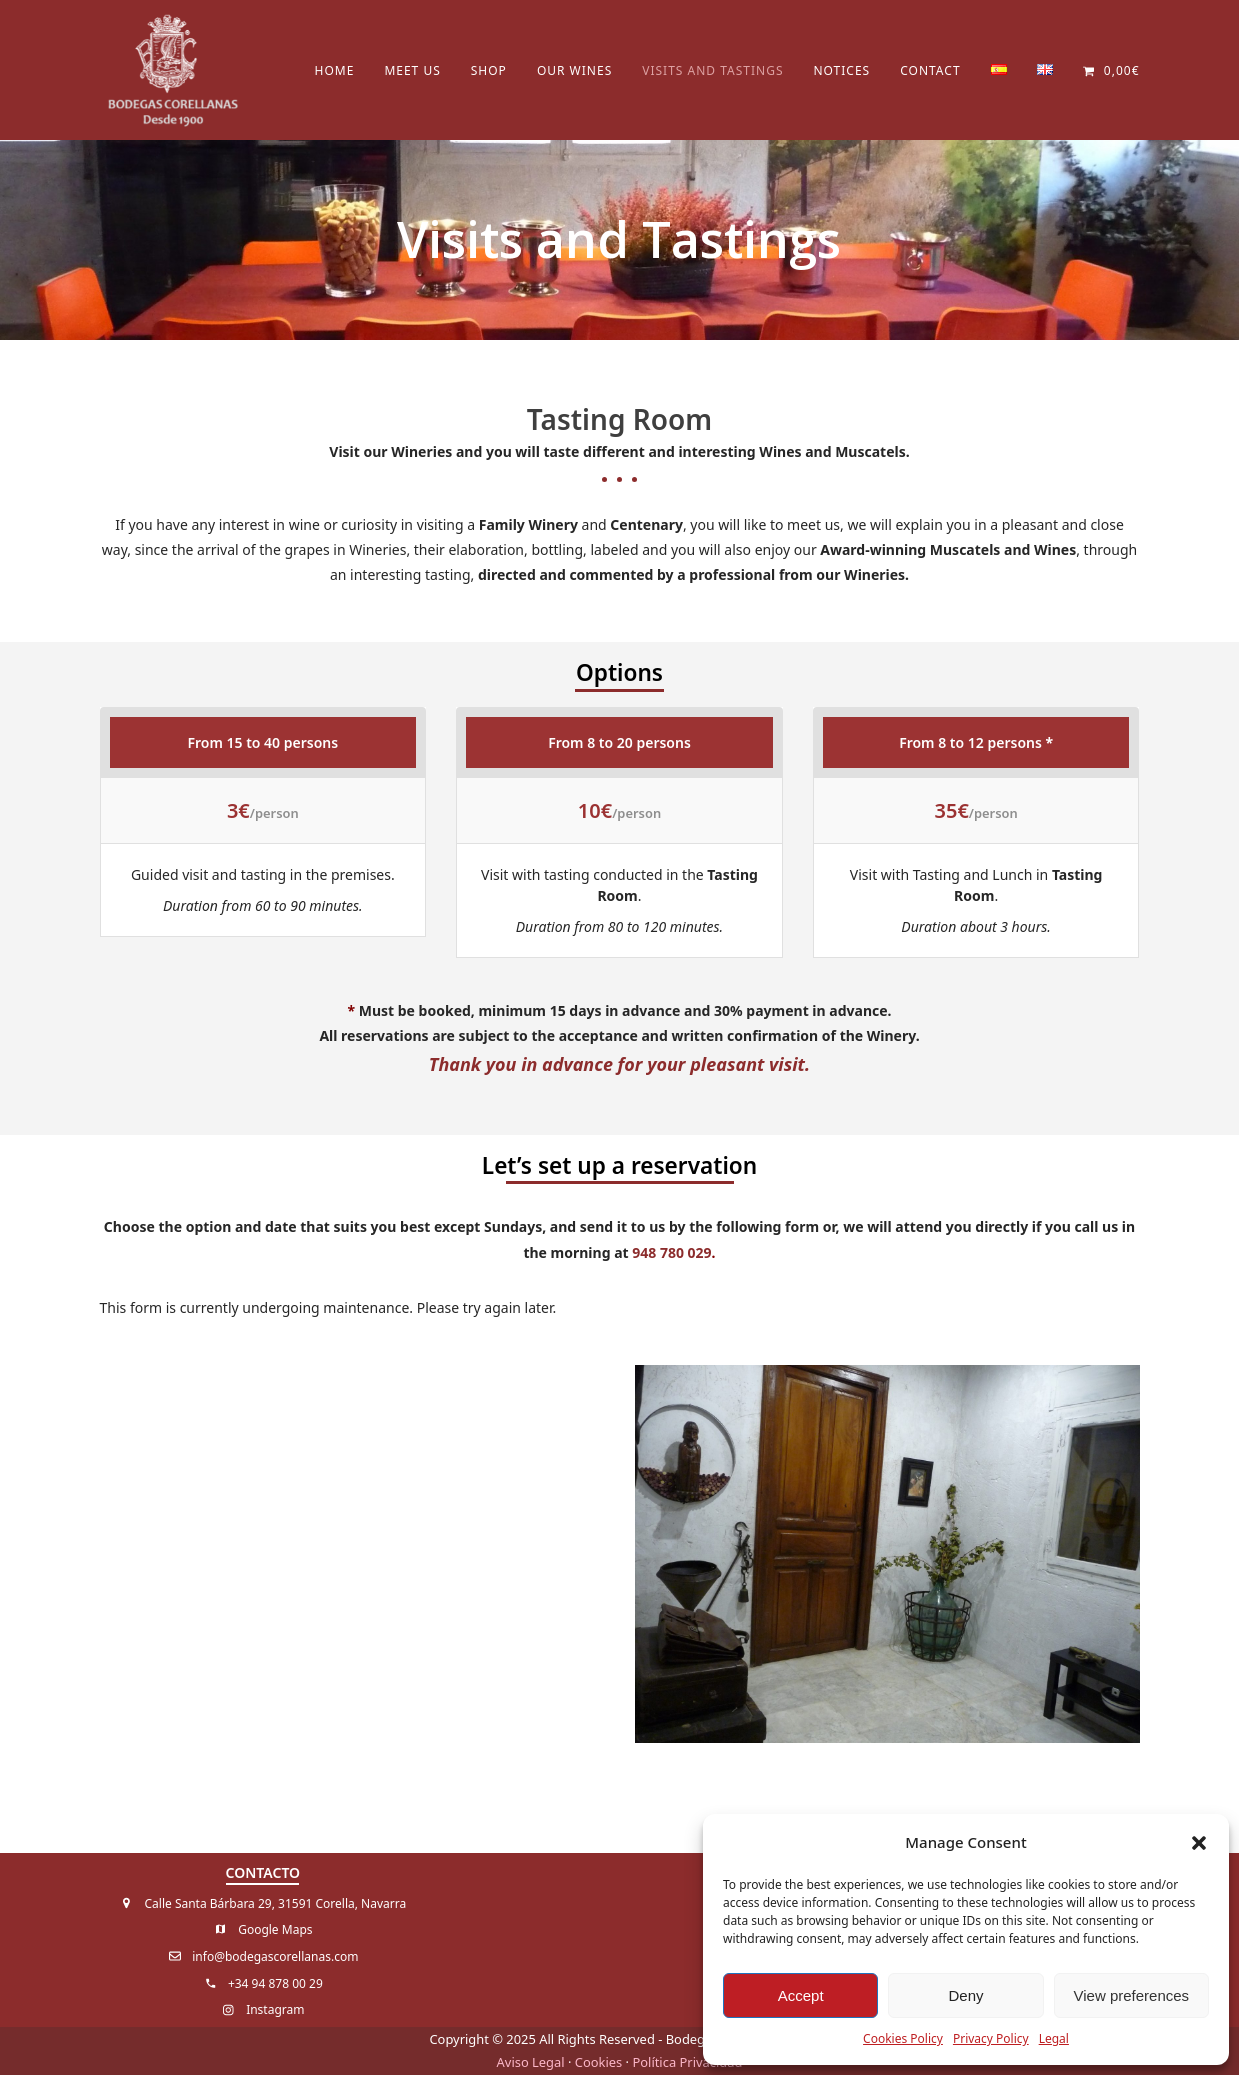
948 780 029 (671, 1252)
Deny (965, 1995)
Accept (801, 1995)
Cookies (598, 2062)
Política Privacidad (687, 2062)
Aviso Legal (531, 2062)
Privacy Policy (991, 2038)
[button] (1199, 1843)
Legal (1054, 2038)
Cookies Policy (903, 2038)
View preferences (1132, 1995)
